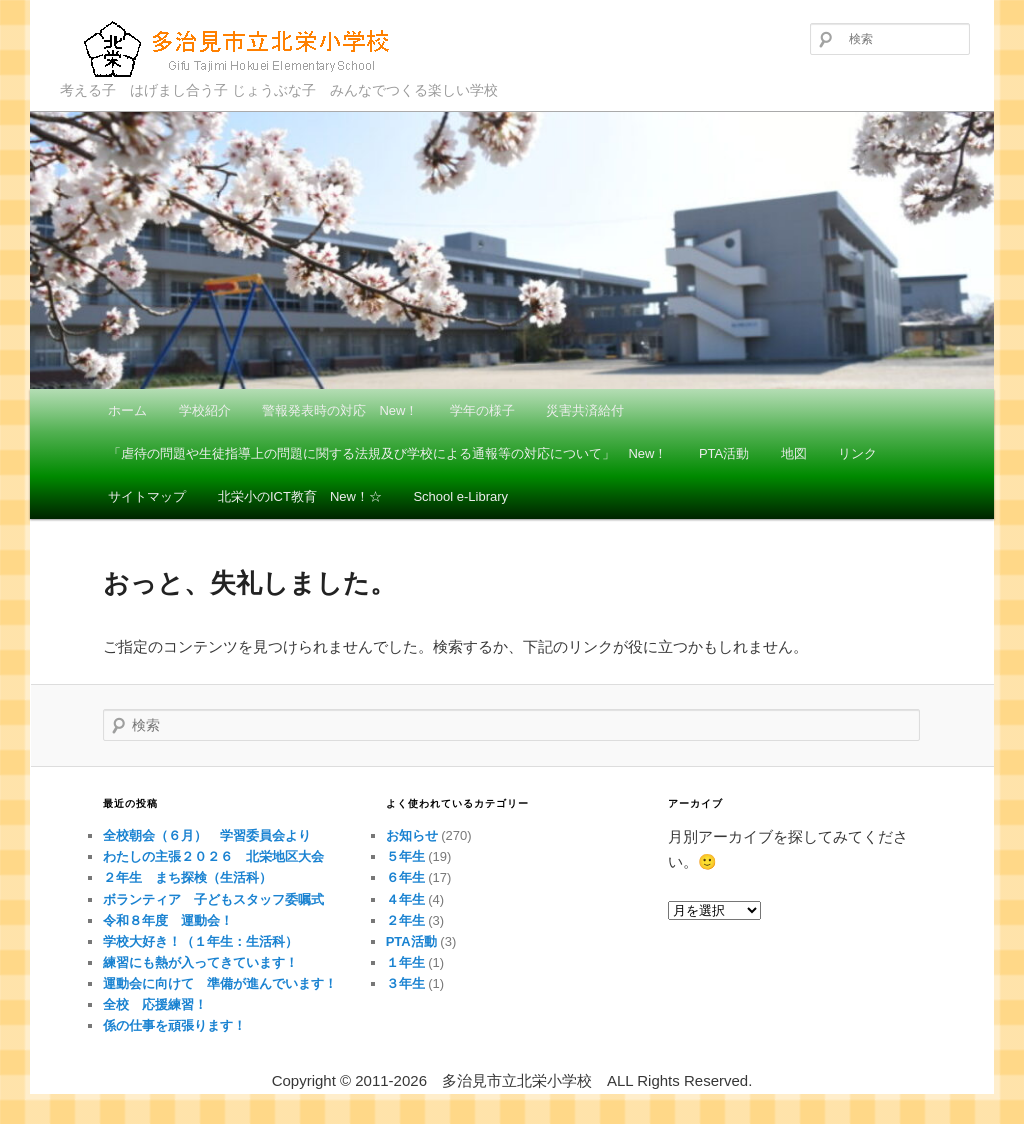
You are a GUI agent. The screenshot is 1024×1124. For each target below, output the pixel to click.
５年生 (405, 856)
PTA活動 (724, 453)
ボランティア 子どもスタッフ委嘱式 (213, 899)
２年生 (405, 920)
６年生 (405, 877)
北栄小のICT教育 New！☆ (300, 496)
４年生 (405, 899)
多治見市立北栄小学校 (240, 48)
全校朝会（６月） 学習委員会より (207, 835)
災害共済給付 (585, 410)
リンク (857, 453)
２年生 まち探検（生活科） (187, 877)
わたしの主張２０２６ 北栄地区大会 (213, 856)
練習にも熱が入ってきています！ (200, 962)
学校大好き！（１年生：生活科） (200, 941)
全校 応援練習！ (155, 1004)
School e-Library (460, 496)
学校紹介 (205, 410)
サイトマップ (147, 496)
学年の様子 (482, 410)
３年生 (405, 983)
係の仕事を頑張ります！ (181, 1025)
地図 (794, 453)
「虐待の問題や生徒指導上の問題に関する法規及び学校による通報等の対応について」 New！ (387, 453)
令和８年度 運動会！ (168, 920)
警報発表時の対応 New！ (340, 410)
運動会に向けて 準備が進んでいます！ (220, 983)
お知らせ (412, 835)
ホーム (127, 410)
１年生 (405, 962)
